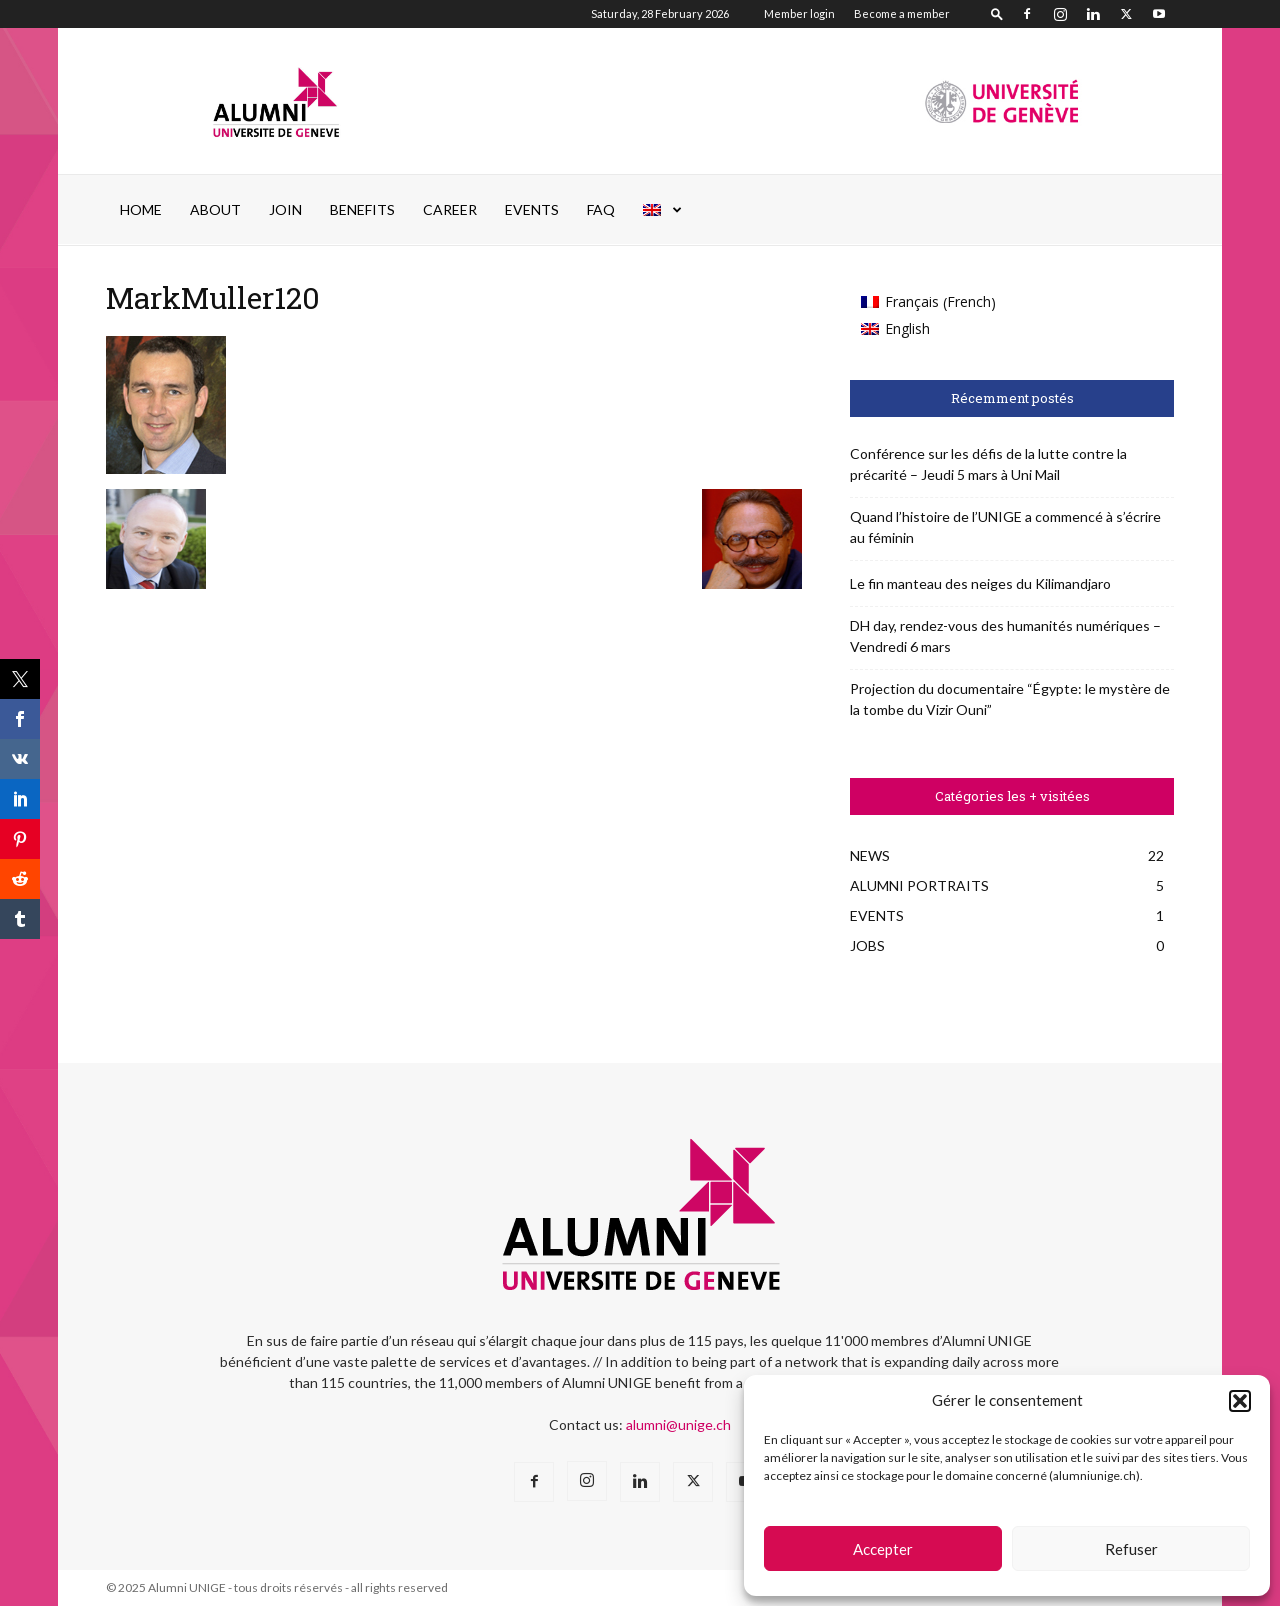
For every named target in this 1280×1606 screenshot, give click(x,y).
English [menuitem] (907, 328)
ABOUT (215, 209)
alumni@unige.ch (678, 1424)
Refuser (1131, 1549)
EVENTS (532, 209)
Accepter (883, 1549)
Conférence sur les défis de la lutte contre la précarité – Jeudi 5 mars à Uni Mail (988, 464)
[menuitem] (663, 210)
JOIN (285, 209)
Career (450, 209)
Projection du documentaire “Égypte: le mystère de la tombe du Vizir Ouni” (1010, 699)
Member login (799, 13)
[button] (1240, 1401)
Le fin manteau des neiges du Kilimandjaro (980, 583)
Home (141, 209)
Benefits (362, 209)
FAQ (601, 209)
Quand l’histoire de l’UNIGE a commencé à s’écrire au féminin (1005, 527)
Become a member (902, 13)
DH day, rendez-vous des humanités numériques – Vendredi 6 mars (1005, 636)
